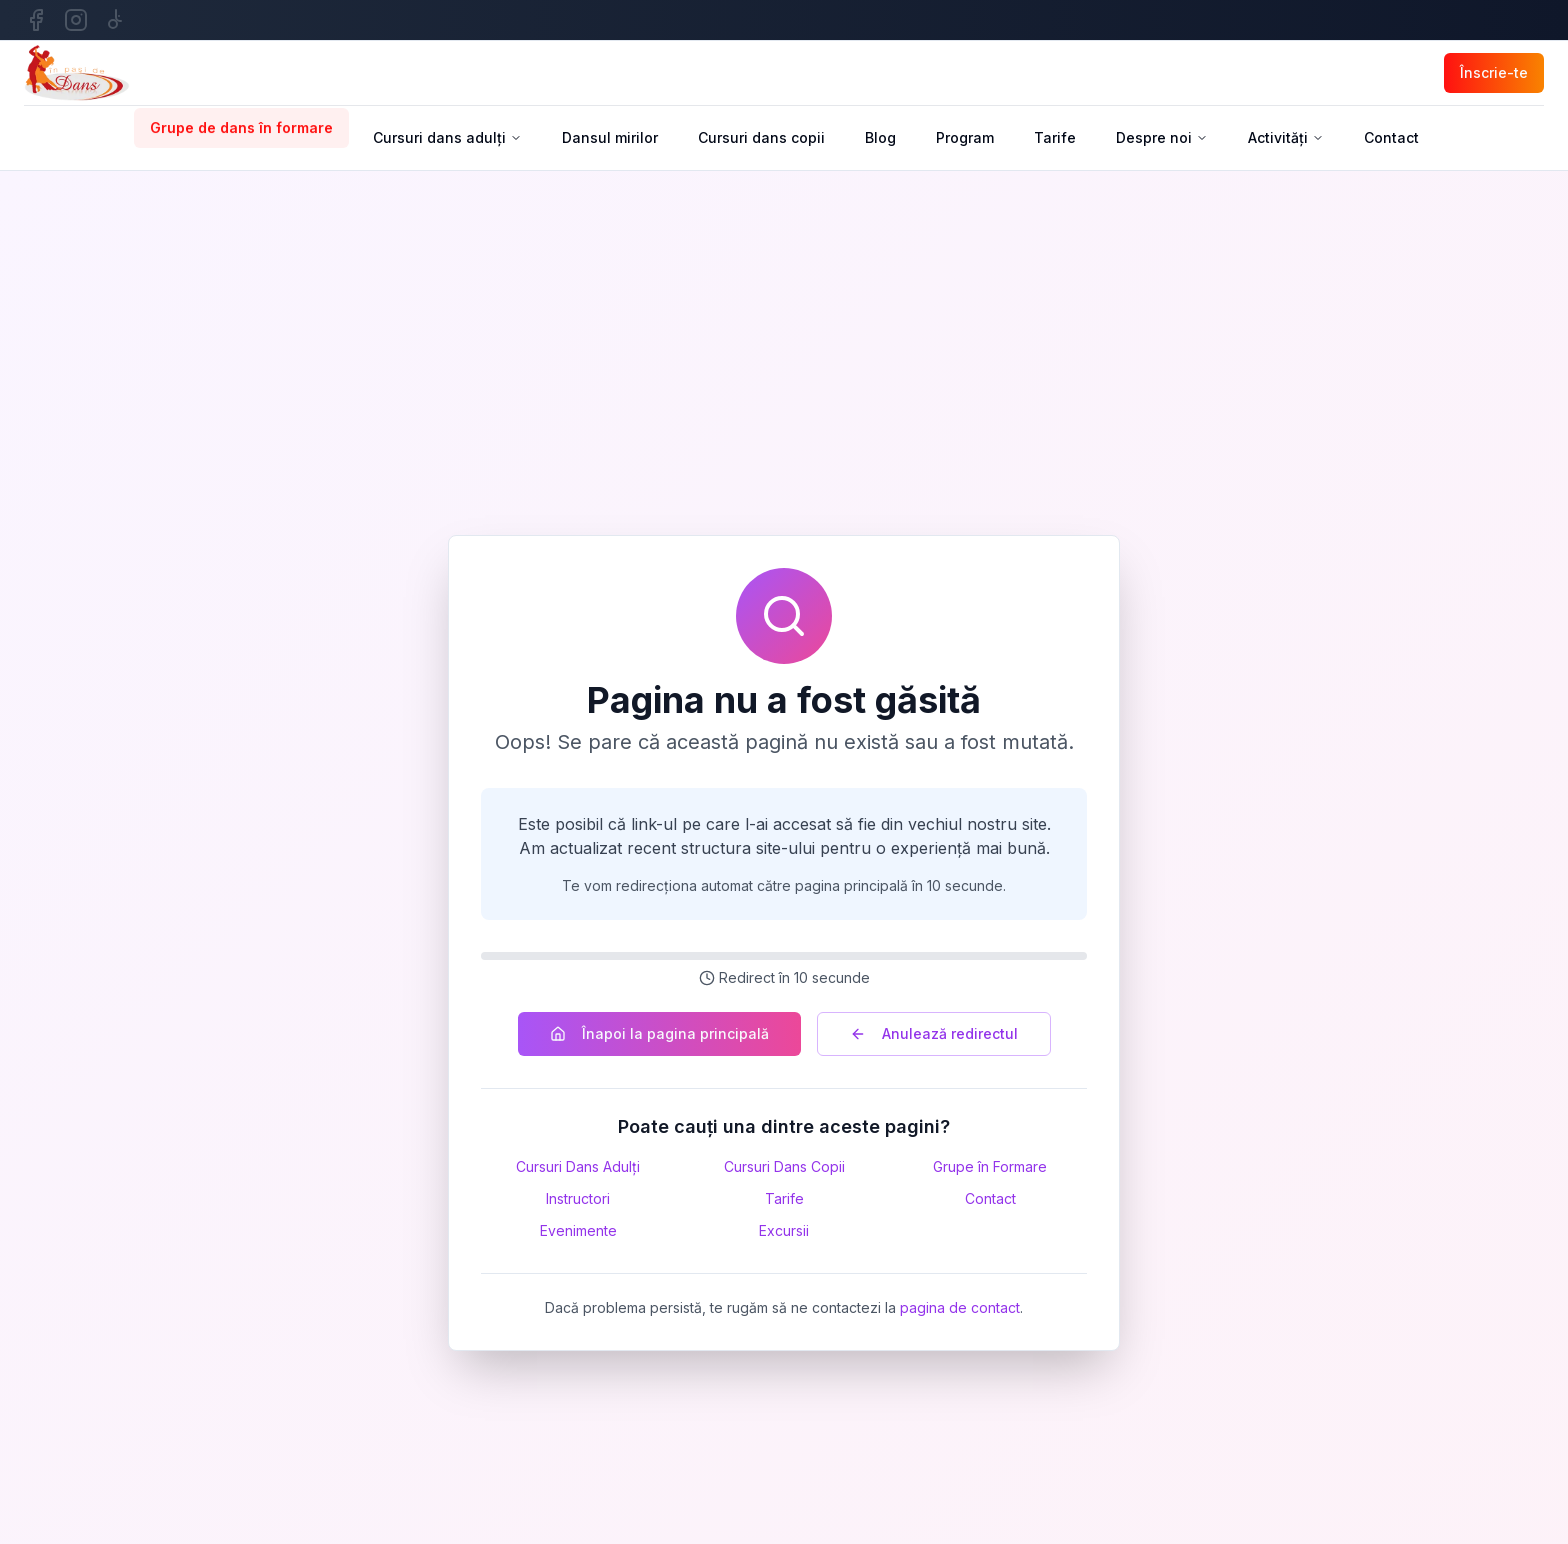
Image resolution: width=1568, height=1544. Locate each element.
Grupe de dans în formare (241, 127)
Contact (1391, 137)
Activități (1286, 137)
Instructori (578, 1198)
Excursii (784, 1230)
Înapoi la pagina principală (659, 1033)
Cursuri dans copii (761, 137)
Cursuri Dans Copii (784, 1166)
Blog (880, 137)
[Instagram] (76, 20)
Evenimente (578, 1230)
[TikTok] (116, 20)
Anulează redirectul (934, 1033)
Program (965, 137)
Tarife (1055, 137)
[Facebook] (36, 20)
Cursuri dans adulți (447, 137)
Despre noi (1162, 137)
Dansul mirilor (610, 137)
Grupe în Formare (990, 1166)
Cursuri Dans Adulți (578, 1166)
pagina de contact (960, 1307)
